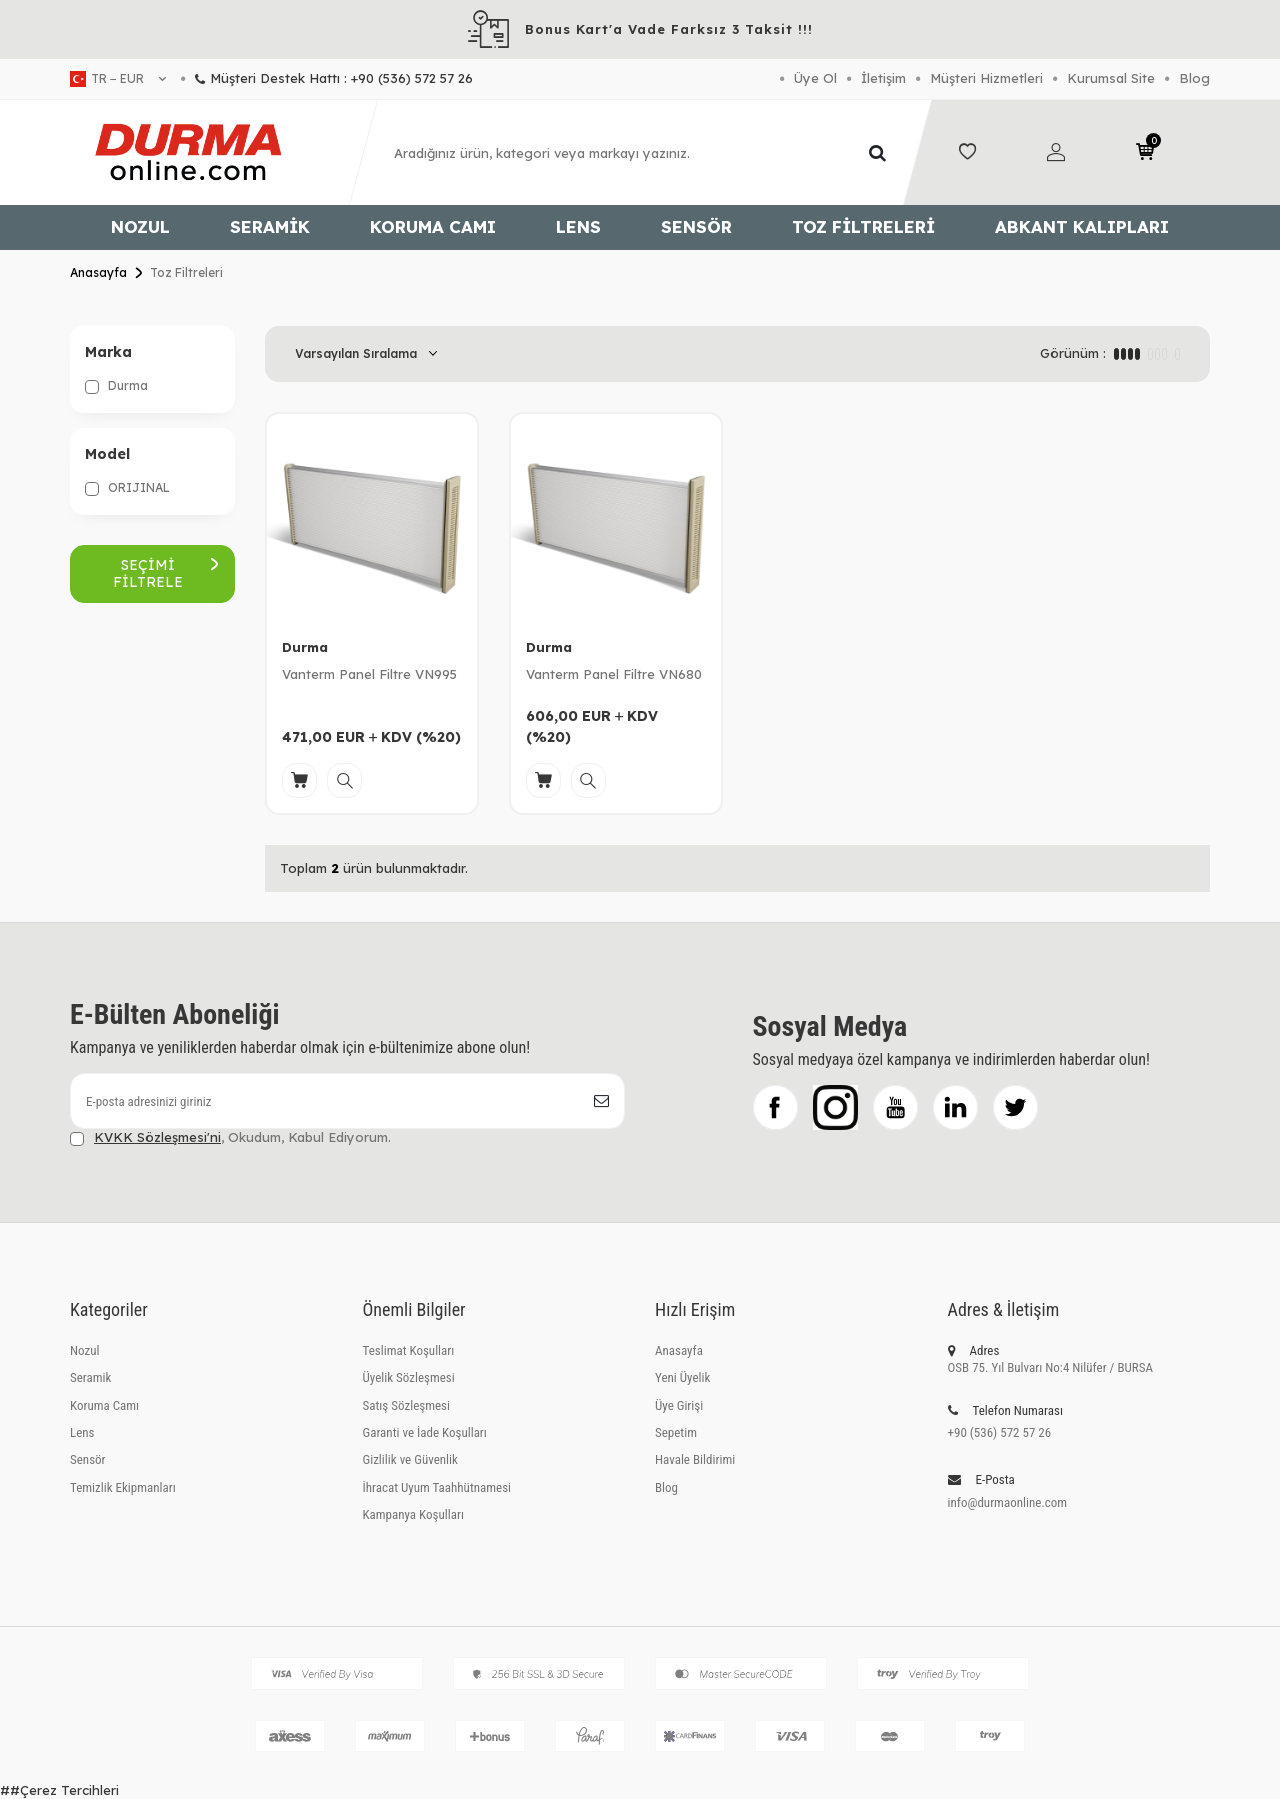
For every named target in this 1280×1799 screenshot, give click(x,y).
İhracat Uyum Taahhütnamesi (437, 1487)
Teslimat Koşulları (409, 1350)
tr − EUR (118, 79)
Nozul (140, 226)
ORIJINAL (127, 488)
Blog (1194, 78)
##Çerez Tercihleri (59, 1790)
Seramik (270, 226)
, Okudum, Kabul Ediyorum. (230, 1137)
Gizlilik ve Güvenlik (410, 1459)
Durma (116, 386)
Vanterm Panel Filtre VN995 (369, 674)
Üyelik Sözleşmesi (409, 1377)
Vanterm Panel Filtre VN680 (614, 674)
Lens (578, 226)
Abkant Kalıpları (1082, 226)
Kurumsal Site (1111, 78)
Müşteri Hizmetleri (986, 78)
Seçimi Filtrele (166, 573)
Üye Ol (815, 78)
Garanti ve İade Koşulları (425, 1432)
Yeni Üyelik (682, 1377)
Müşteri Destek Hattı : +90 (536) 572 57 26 (327, 78)
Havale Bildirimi (695, 1459)
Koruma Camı (433, 226)
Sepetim (676, 1432)
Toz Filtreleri (863, 226)
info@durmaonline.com (1008, 1502)
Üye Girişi (679, 1405)
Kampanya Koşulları (413, 1514)
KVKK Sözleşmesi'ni (157, 1137)
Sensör (696, 226)
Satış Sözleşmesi (406, 1405)
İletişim (883, 78)
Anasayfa (98, 272)
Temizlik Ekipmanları (123, 1487)
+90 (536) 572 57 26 (1000, 1432)
